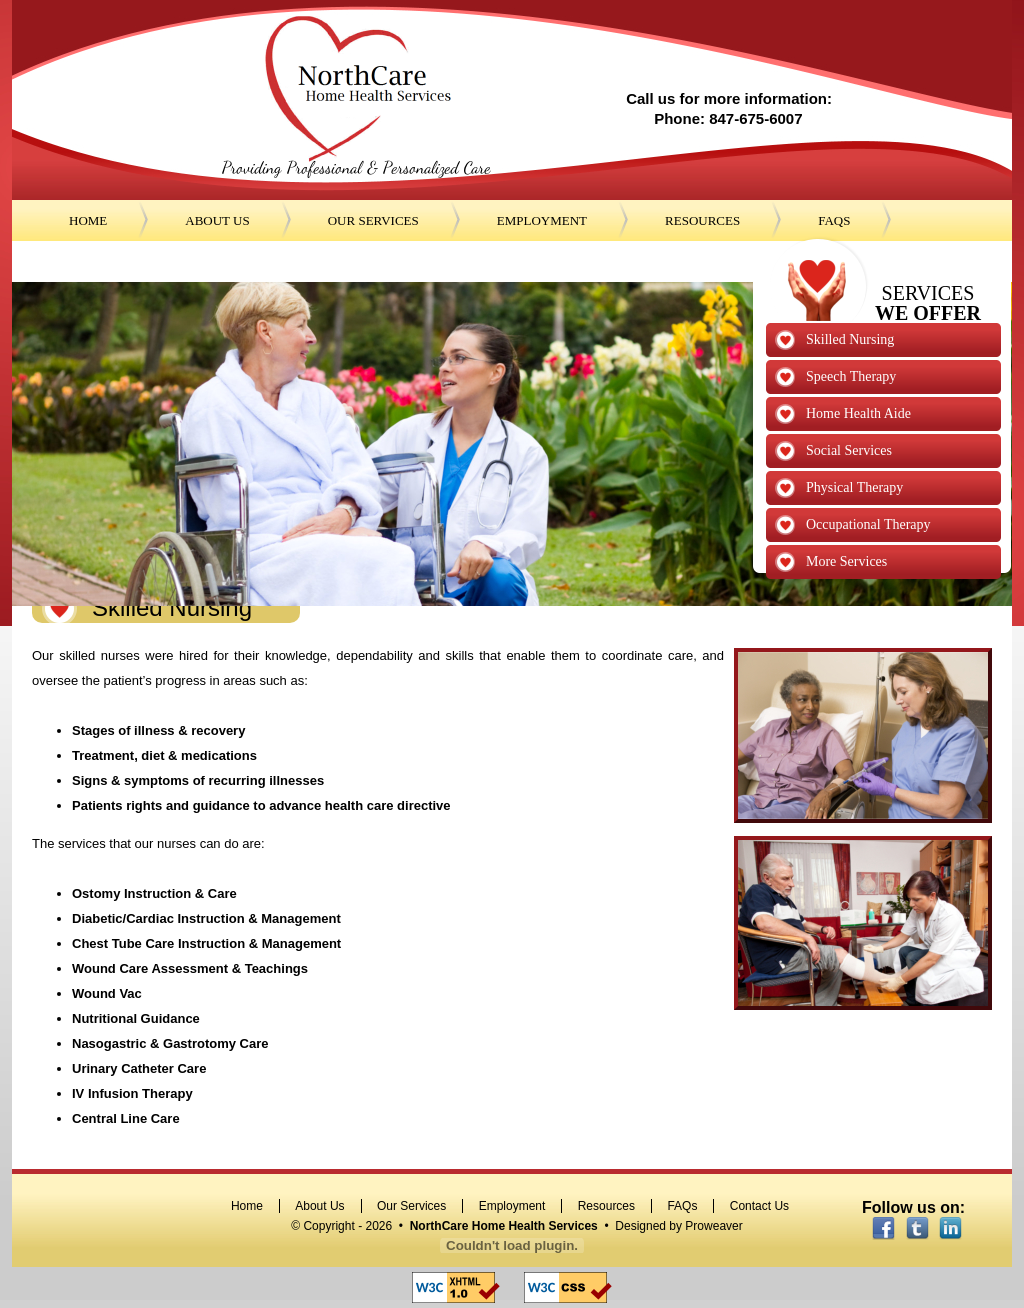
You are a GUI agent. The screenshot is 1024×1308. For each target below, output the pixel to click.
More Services (846, 561)
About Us (319, 1206)
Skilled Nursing (850, 339)
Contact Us (759, 1206)
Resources (606, 1206)
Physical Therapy (854, 487)
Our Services (411, 1206)
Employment (512, 1206)
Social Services (849, 450)
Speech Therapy (851, 376)
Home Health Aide (858, 413)
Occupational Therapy (868, 524)
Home (247, 1206)
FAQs (682, 1206)
